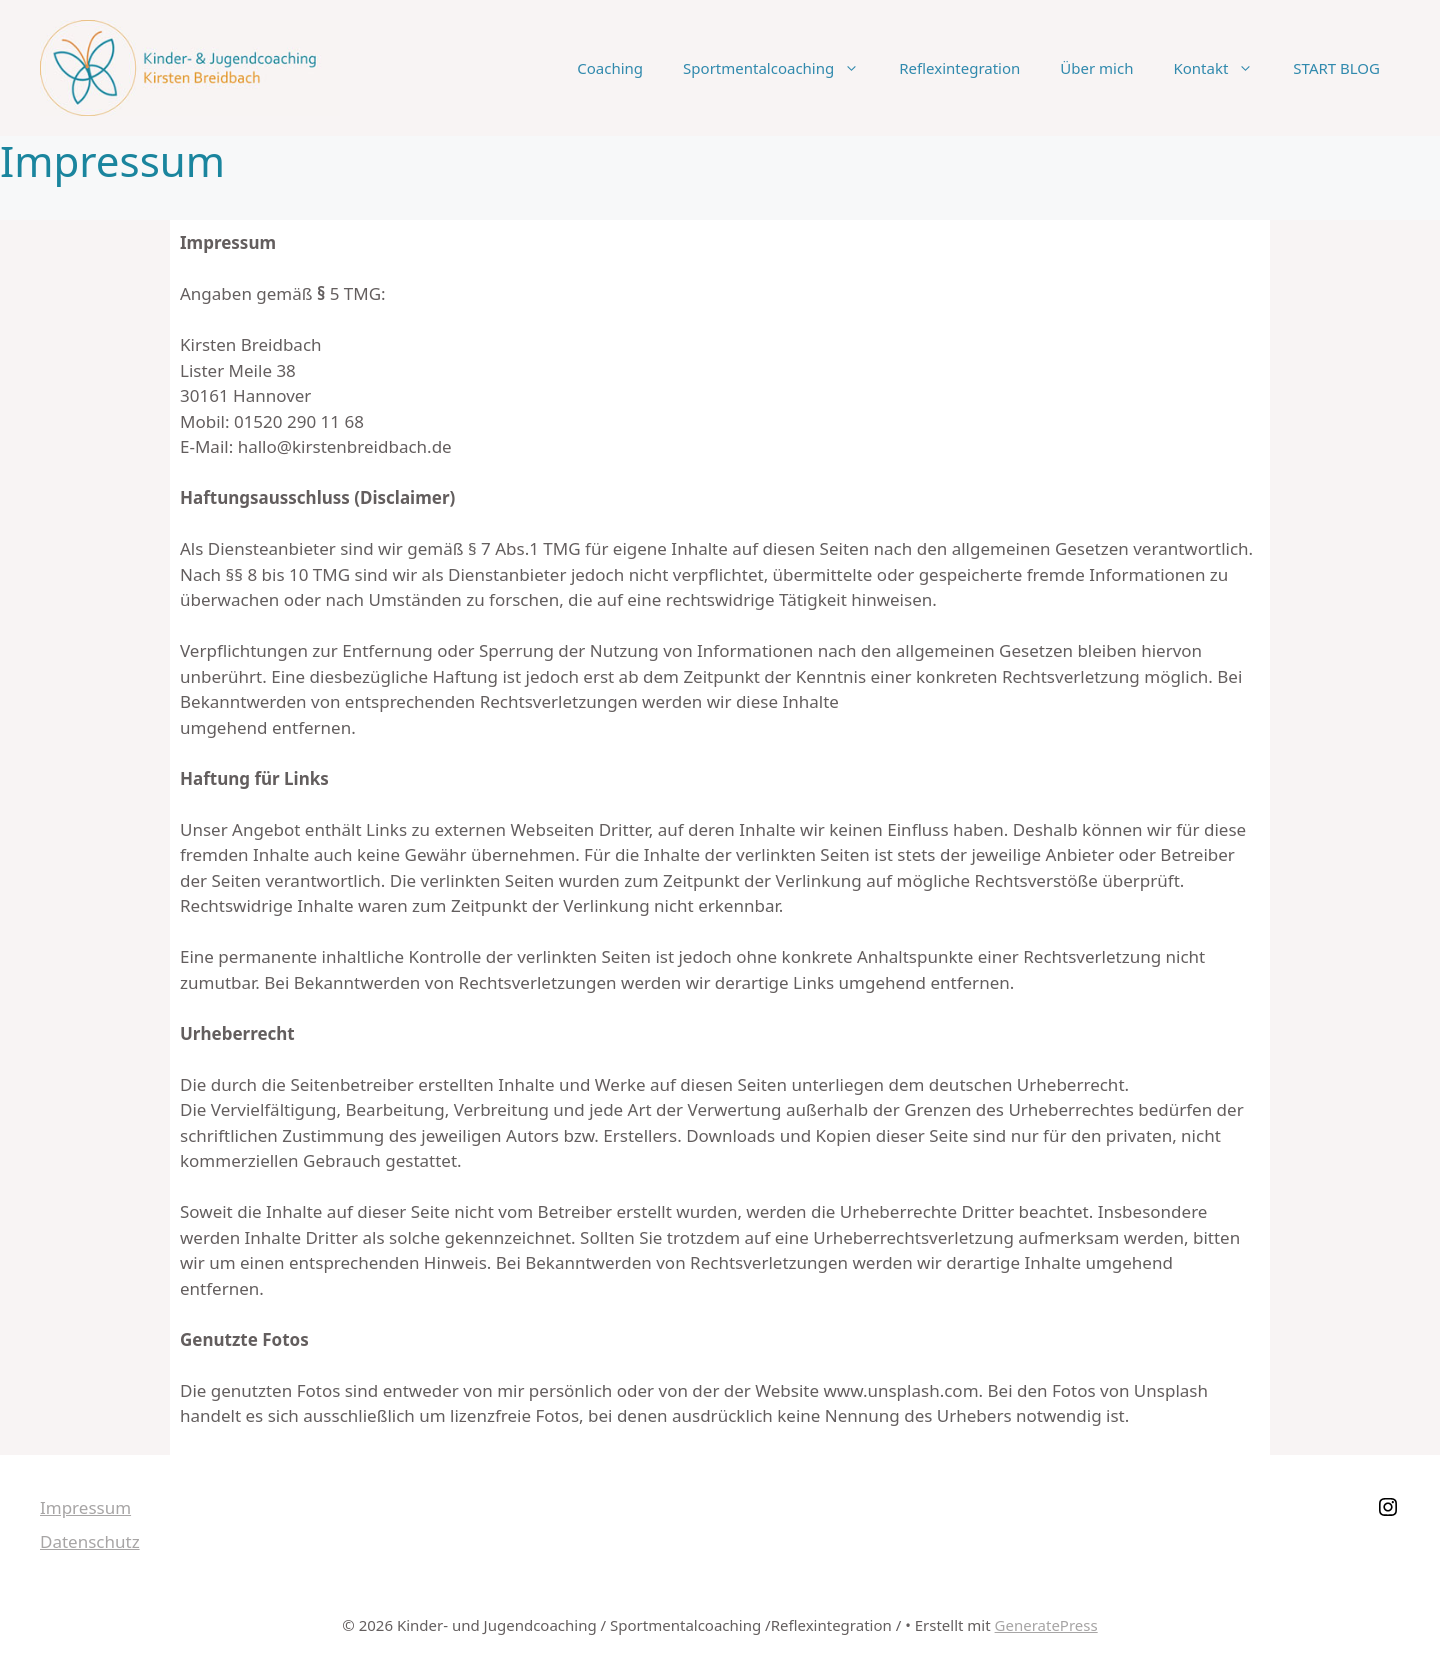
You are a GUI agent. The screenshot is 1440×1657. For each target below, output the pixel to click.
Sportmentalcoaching (781, 68)
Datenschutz (90, 1541)
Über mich (1096, 68)
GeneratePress (1046, 1625)
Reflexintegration (959, 68)
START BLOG (1336, 68)
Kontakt (1223, 68)
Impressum (85, 1507)
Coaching (610, 68)
